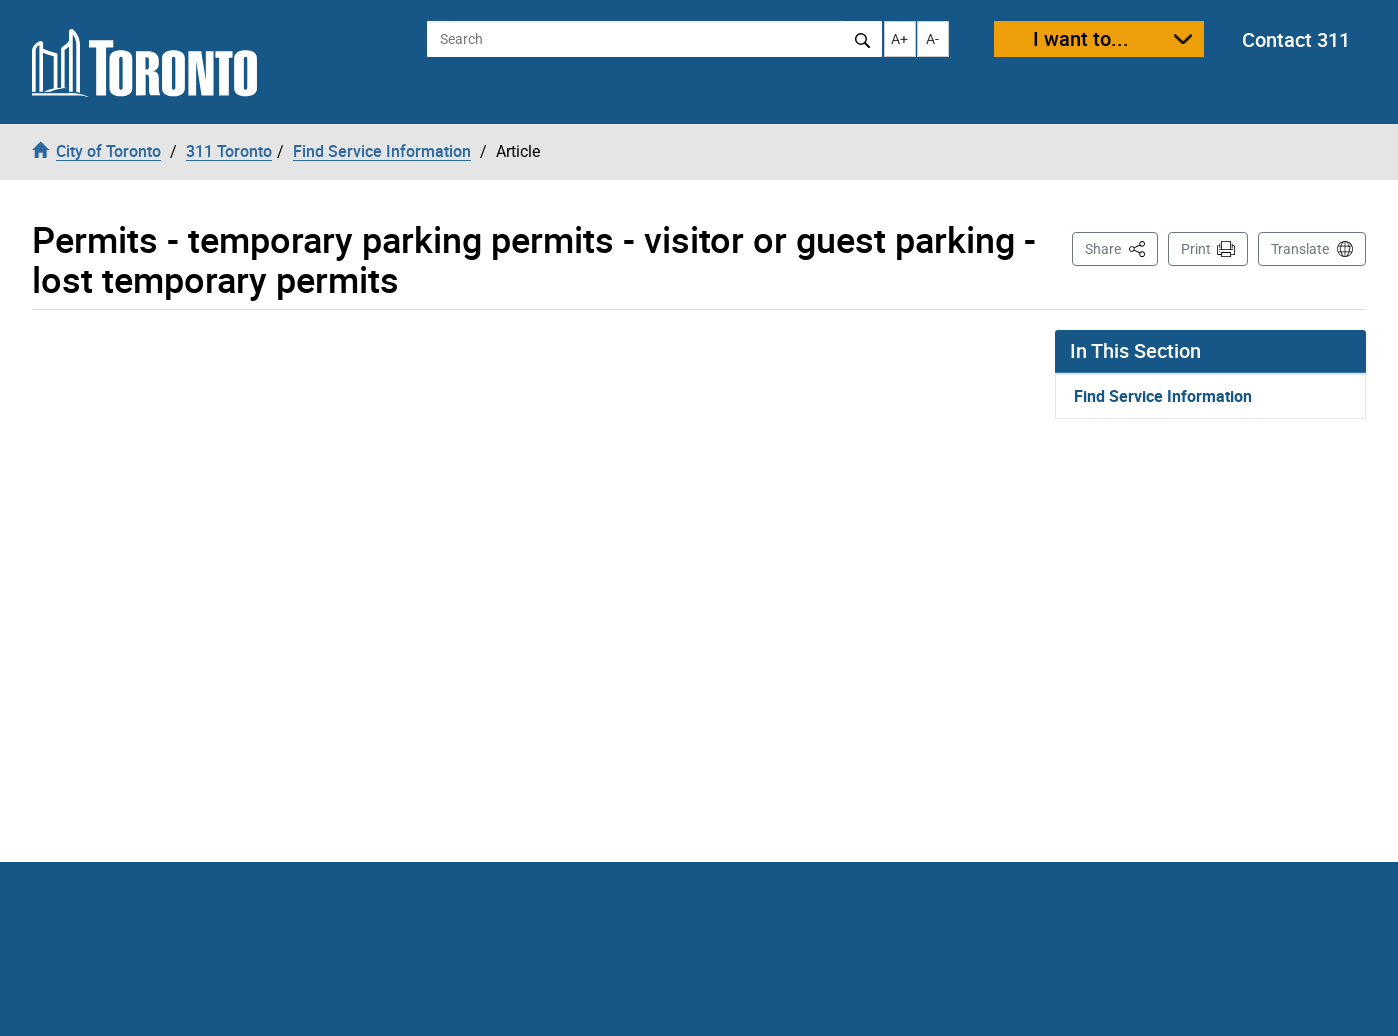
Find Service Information (1163, 396)
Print (1196, 249)
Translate (1300, 249)
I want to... (1081, 38)
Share (1121, 247)
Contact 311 (1296, 39)
